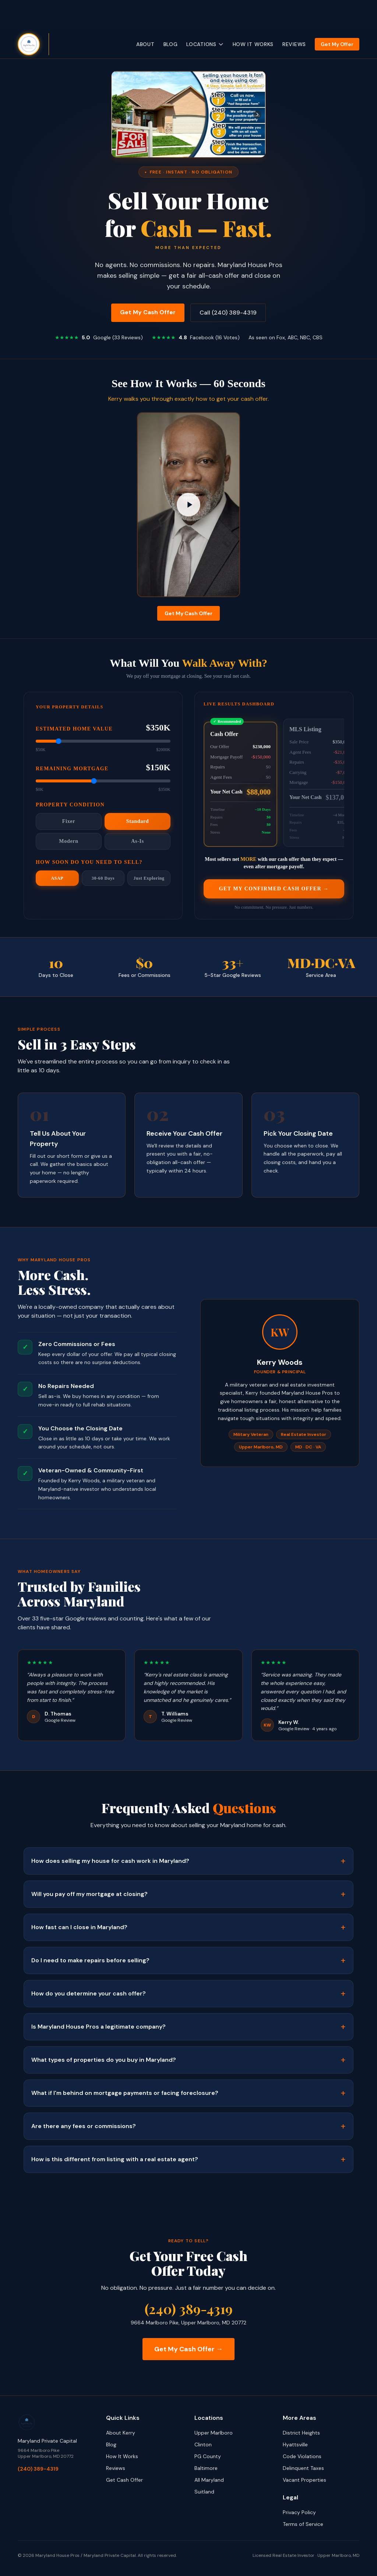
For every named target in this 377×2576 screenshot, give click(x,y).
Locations (204, 44)
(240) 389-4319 (189, 2308)
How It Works (253, 44)
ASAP (57, 881)
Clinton (203, 2444)
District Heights (301, 2432)
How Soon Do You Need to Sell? (89, 865)
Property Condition (70, 807)
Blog (170, 44)
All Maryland (209, 2480)
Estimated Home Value (74, 732)
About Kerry (120, 2432)
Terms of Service (303, 2524)
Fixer (68, 824)
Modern (68, 844)
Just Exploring (149, 881)
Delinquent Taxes (303, 2468)
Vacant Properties (304, 2480)
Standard (137, 824)
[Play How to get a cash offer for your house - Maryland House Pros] (188, 504)
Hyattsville (295, 2444)
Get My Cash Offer (148, 312)
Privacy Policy (299, 2512)
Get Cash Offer (124, 2480)
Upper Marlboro (213, 2432)
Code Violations (302, 2456)
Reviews (294, 44)
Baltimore (206, 2468)
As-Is (137, 844)
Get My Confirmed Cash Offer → (274, 893)
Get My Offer (337, 44)
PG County (207, 2456)
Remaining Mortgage (72, 771)
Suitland (204, 2491)
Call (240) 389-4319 (228, 312)
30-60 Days (103, 881)
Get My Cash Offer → (188, 2349)
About (145, 44)
